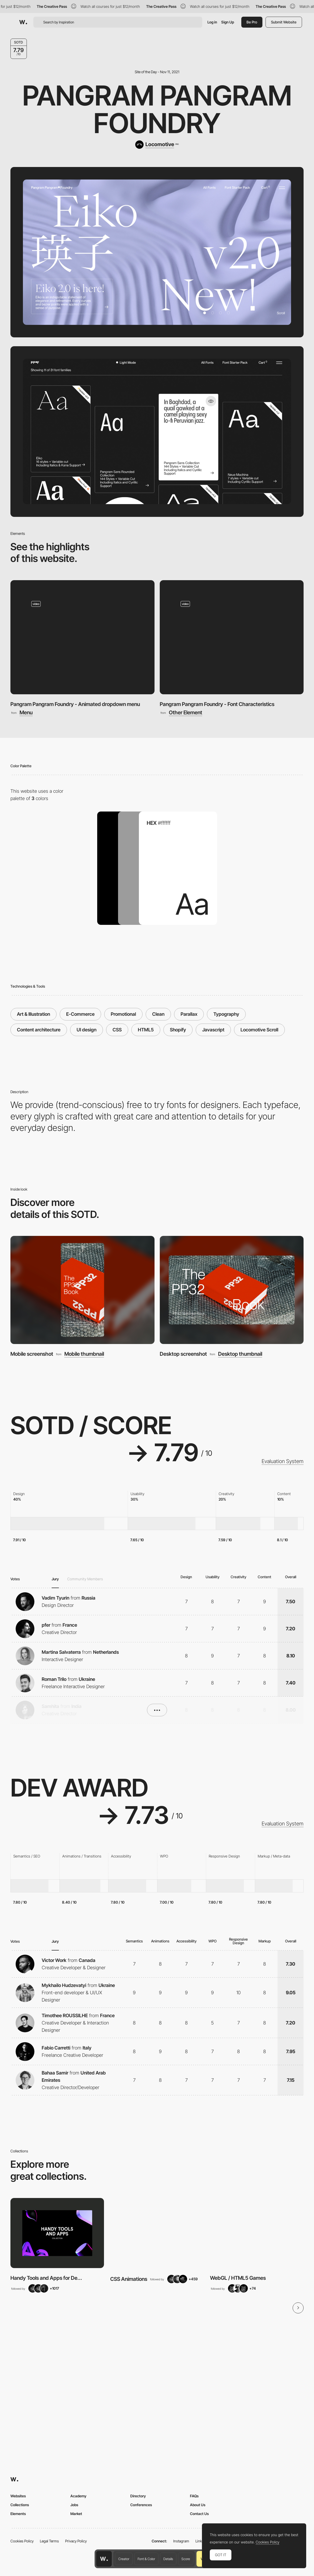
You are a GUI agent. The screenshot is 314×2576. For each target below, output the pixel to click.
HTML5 (146, 1029)
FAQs (194, 2496)
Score (185, 2559)
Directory (138, 2496)
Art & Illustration (33, 1014)
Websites (18, 2496)
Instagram (181, 2541)
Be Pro (252, 22)
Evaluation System (283, 1461)
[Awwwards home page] (104, 2559)
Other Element (185, 712)
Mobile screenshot (31, 1354)
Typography (226, 1014)
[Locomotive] (156, 144)
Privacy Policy (76, 2541)
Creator (123, 2559)
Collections (19, 2505)
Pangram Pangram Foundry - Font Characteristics (217, 704)
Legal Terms (49, 2541)
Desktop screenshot (183, 1354)
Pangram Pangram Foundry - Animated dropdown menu (75, 704)
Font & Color (146, 2559)
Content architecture (38, 1029)
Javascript (213, 1029)
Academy (78, 2496)
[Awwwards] (23, 22)
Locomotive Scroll (259, 1029)
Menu (26, 712)
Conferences (141, 2505)
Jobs (74, 2505)
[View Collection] (57, 2233)
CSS (117, 1029)
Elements (18, 2513)
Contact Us (199, 2513)
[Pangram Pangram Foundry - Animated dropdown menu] (82, 637)
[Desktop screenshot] (232, 1290)
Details (168, 2559)
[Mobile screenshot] (82, 1290)
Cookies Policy (22, 2541)
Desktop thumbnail (240, 1354)
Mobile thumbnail (84, 1354)
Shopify (178, 1029)
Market (76, 2513)
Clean (158, 1014)
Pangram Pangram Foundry (157, 109)
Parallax (189, 1014)
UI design (86, 1029)
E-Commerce (80, 1014)
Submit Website (284, 22)
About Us (197, 2505)
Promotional (123, 1014)
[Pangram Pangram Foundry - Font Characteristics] (231, 637)
